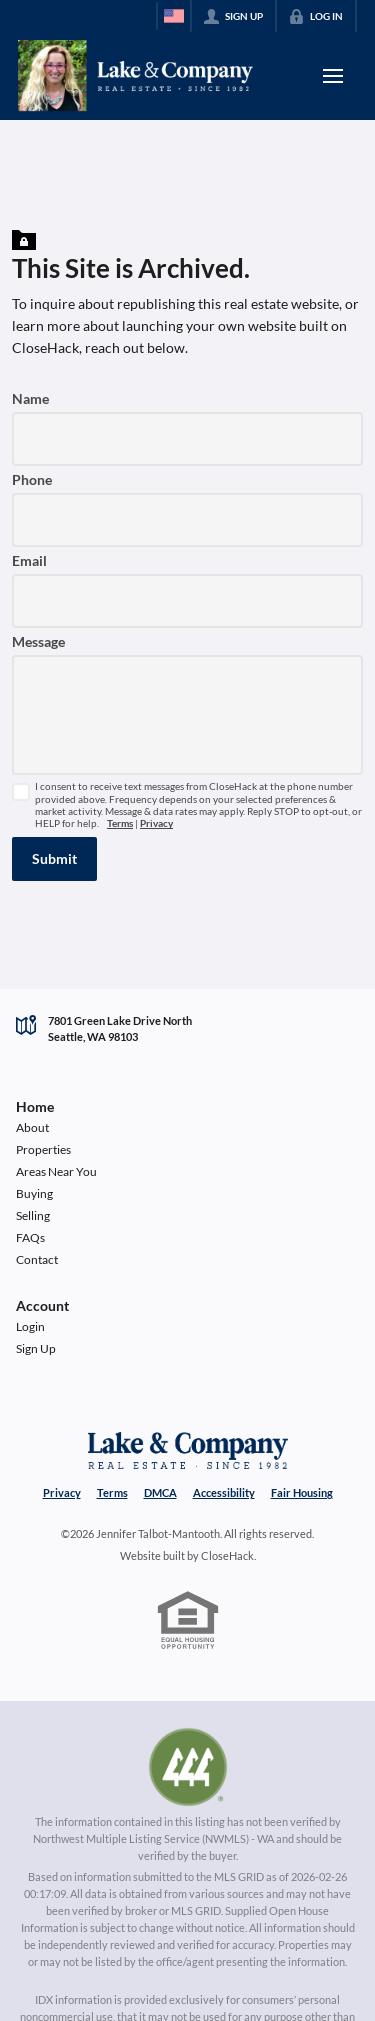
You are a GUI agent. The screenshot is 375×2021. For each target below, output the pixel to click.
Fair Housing (302, 1492)
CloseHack (227, 1555)
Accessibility (224, 1492)
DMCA (160, 1492)
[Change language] (174, 16)
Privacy (156, 823)
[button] (54, 859)
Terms (120, 823)
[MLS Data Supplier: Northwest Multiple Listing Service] (188, 1767)
